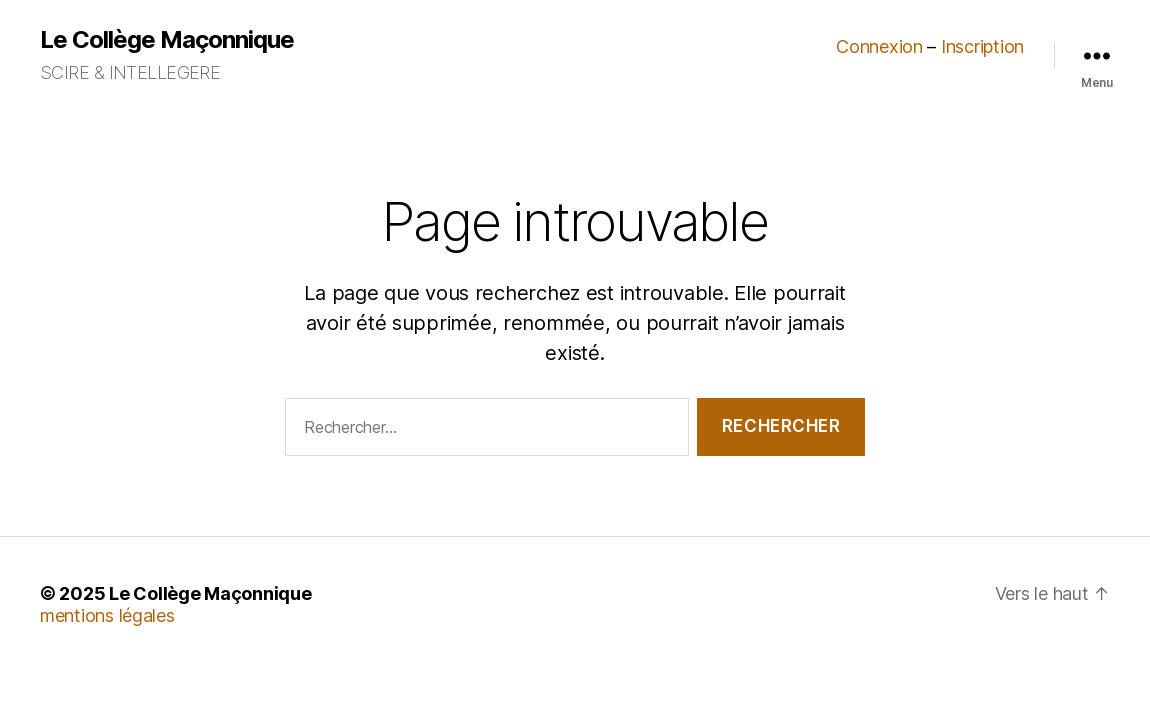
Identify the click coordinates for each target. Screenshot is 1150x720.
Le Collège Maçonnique (167, 40)
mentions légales (107, 615)
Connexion (879, 46)
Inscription (982, 46)
